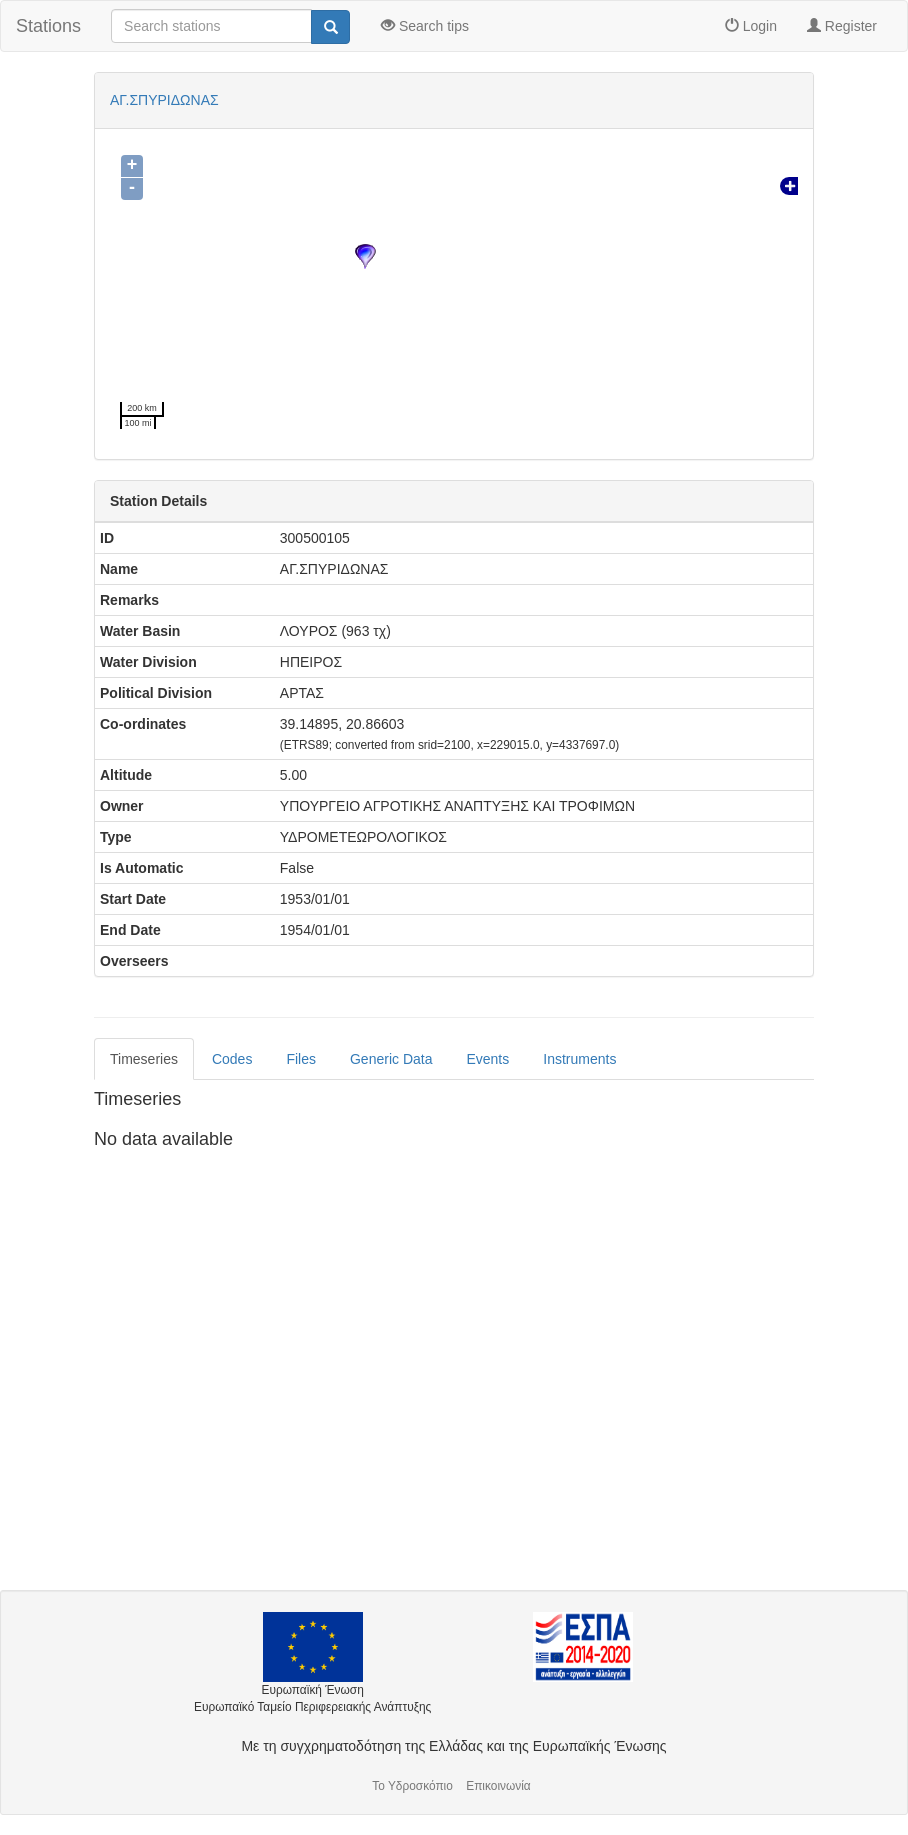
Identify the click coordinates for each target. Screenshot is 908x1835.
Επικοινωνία (498, 1786)
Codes (232, 1059)
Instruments (579, 1059)
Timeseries (144, 1059)
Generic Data (391, 1059)
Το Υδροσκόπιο (412, 1786)
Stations (48, 26)
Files (301, 1059)
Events (487, 1059)
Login (751, 26)
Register (842, 26)
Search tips (425, 26)
